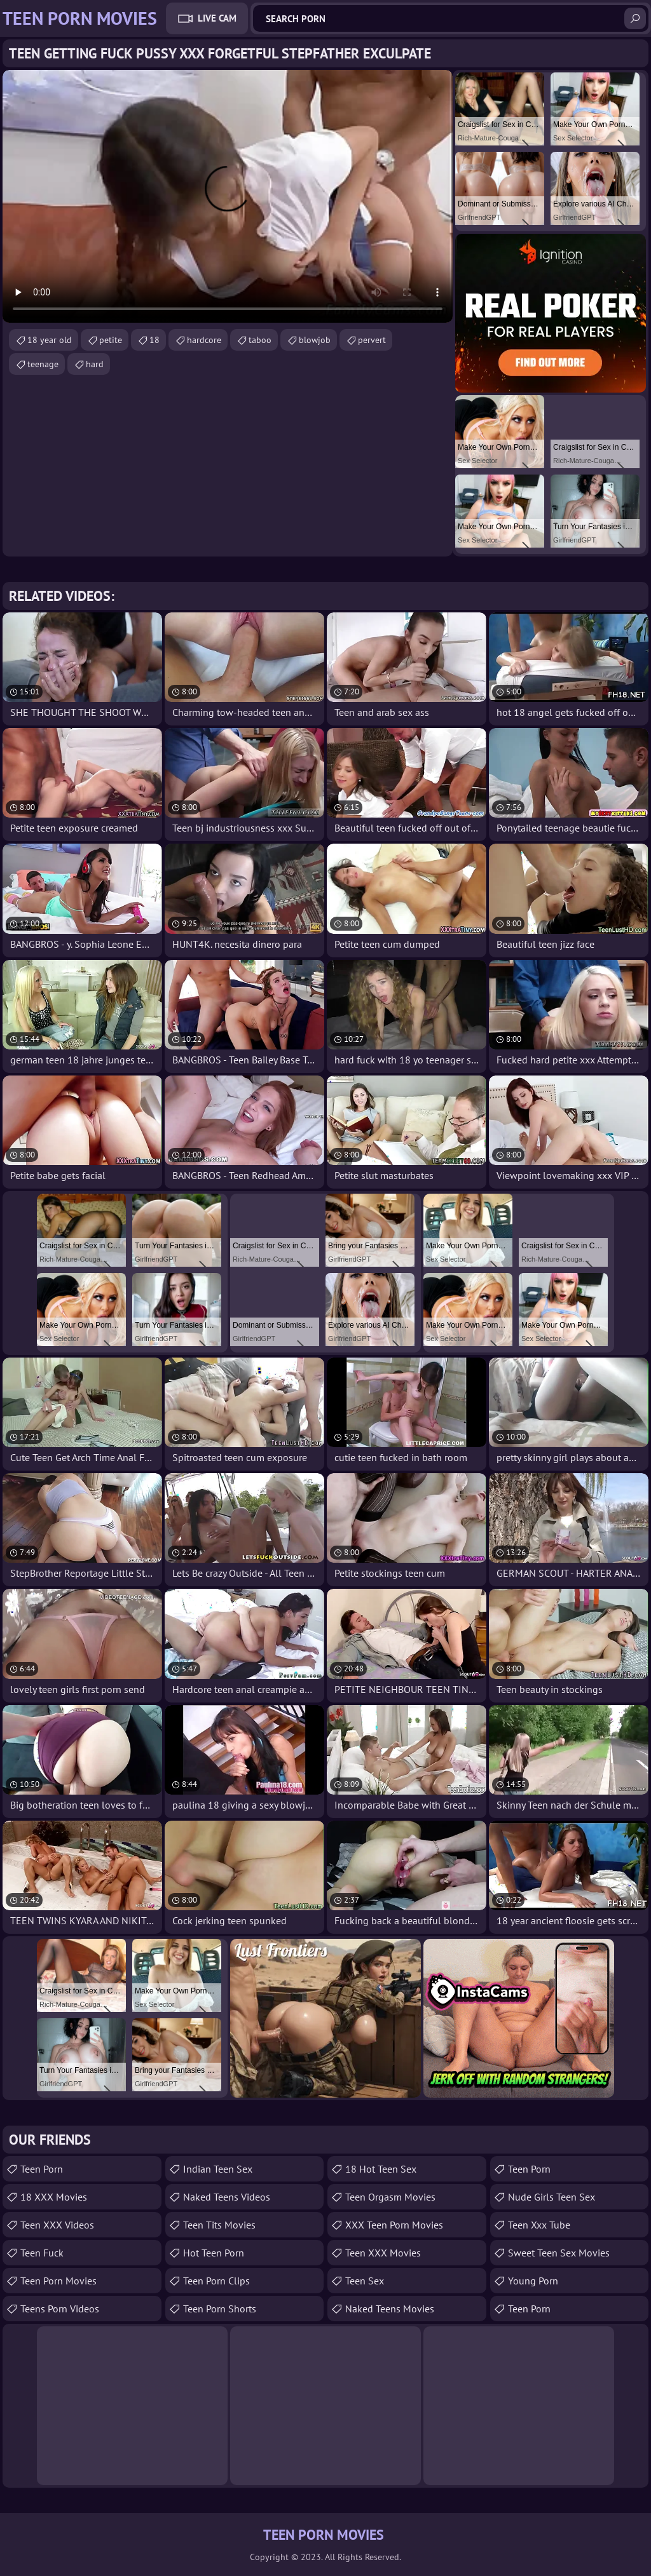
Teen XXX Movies (383, 2252)
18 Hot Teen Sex (380, 2168)
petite (110, 340)
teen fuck (42, 2252)
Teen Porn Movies (58, 2280)
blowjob (315, 340)
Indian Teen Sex (217, 2168)
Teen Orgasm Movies (390, 2196)
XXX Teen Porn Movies (394, 2224)
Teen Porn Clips (216, 2280)
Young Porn (533, 2280)
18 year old (49, 340)
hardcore (204, 340)
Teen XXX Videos (57, 2224)
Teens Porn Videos (59, 2308)
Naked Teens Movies (389, 2308)
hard (95, 364)
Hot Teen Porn (213, 2252)
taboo (260, 340)
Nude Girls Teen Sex (551, 2196)
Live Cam (217, 18)
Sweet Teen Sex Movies (559, 2252)
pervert (372, 340)
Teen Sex (364, 2280)
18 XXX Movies (53, 2196)
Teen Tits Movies (219, 2224)
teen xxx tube (539, 2224)
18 (154, 340)
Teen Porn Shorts (219, 2308)
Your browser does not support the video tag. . (228, 196)
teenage (42, 364)
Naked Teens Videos (226, 2196)
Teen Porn (41, 2168)
